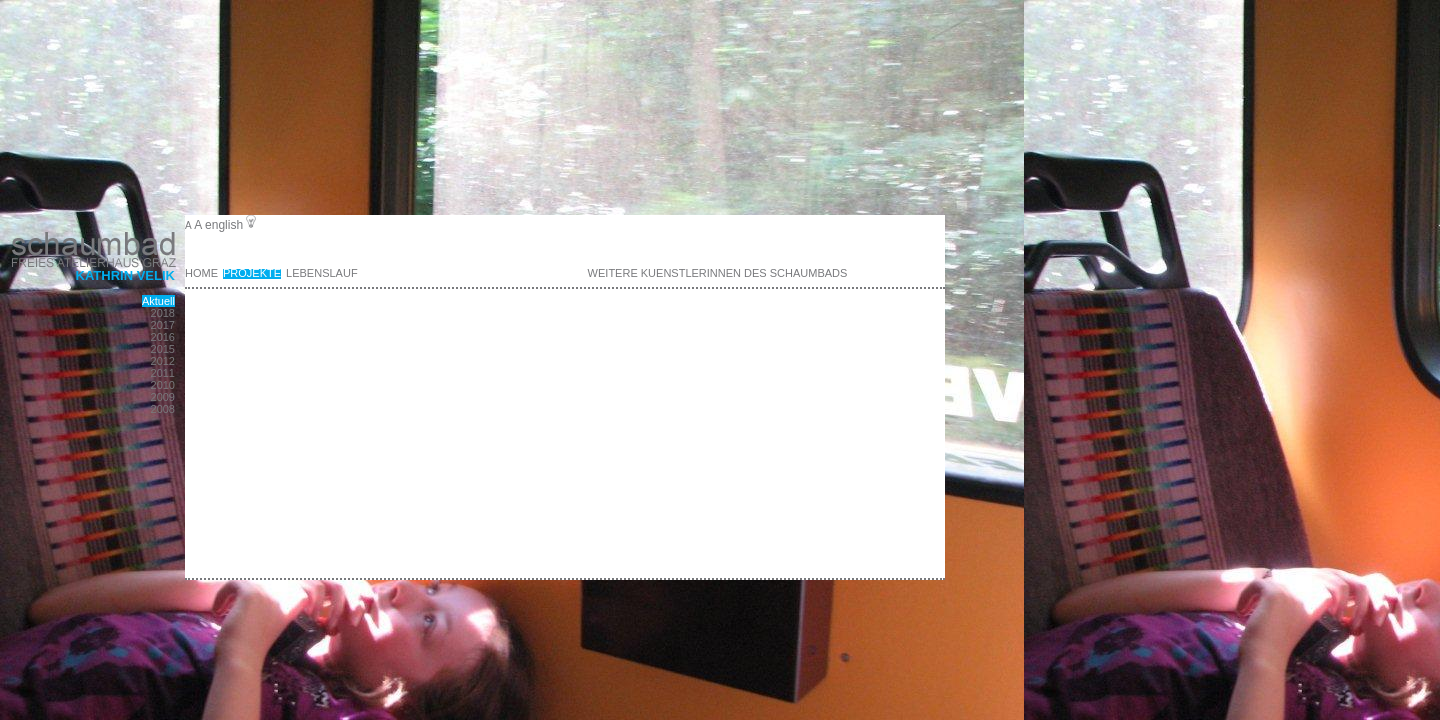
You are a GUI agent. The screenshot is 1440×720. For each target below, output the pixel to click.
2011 (163, 373)
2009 (163, 397)
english (224, 225)
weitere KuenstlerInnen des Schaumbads (718, 273)
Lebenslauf (322, 273)
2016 (163, 337)
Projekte (252, 273)
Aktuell (158, 301)
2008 (163, 409)
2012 (163, 361)
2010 (163, 385)
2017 (163, 325)
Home (201, 273)
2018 (163, 313)
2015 (163, 349)
